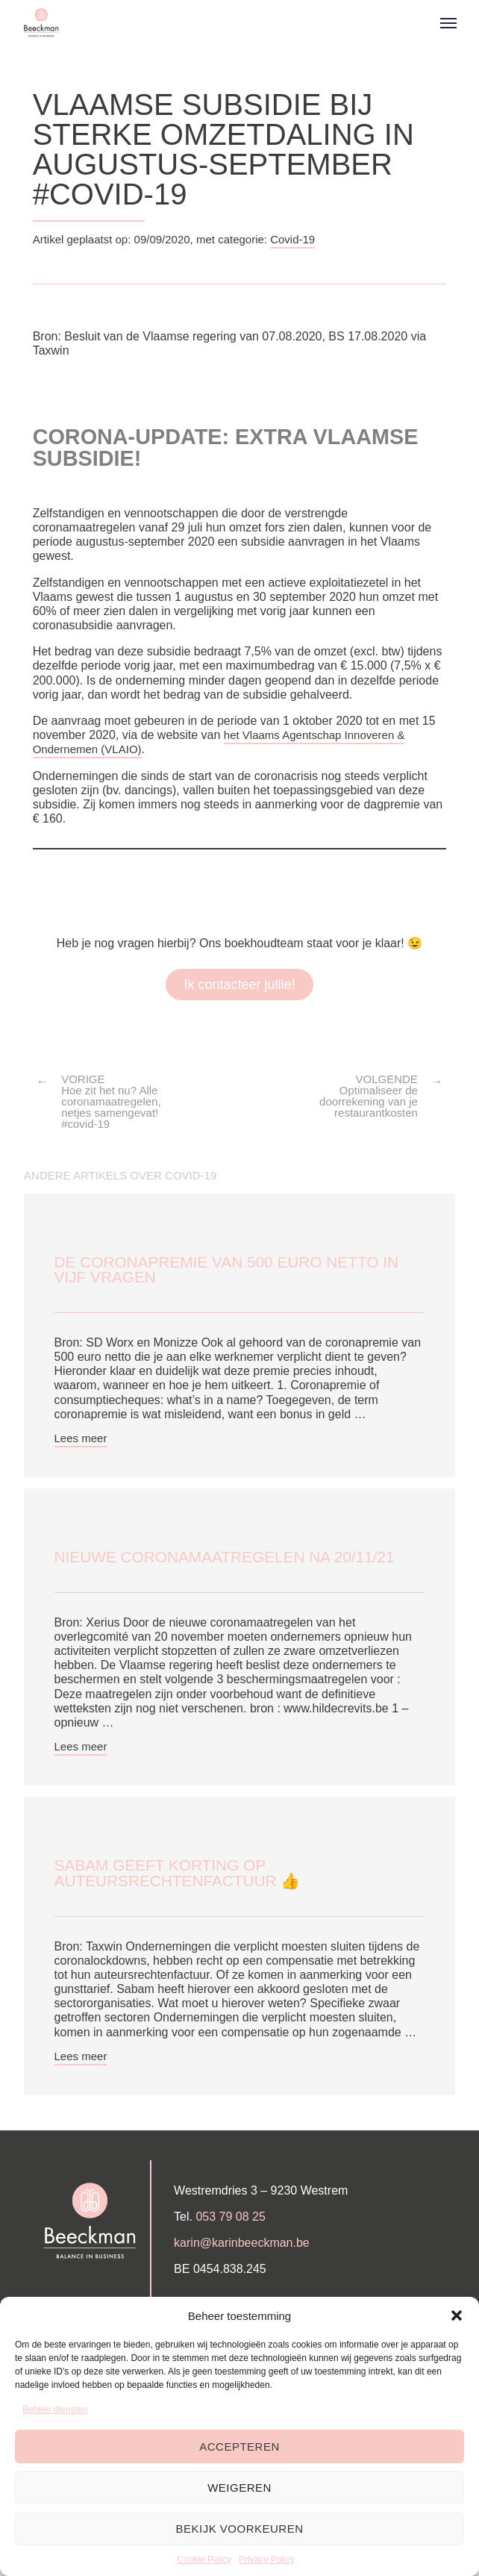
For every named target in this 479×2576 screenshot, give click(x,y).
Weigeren (239, 2487)
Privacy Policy (267, 2559)
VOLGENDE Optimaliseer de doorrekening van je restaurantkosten (368, 1096)
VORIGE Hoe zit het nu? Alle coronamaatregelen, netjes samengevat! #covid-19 (110, 1101)
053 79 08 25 (230, 2216)
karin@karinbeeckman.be (242, 2242)
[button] (456, 2315)
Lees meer (80, 1438)
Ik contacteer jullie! (239, 984)
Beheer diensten (54, 2409)
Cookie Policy (204, 2559)
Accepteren (239, 2446)
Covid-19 (292, 239)
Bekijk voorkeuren (239, 2528)
